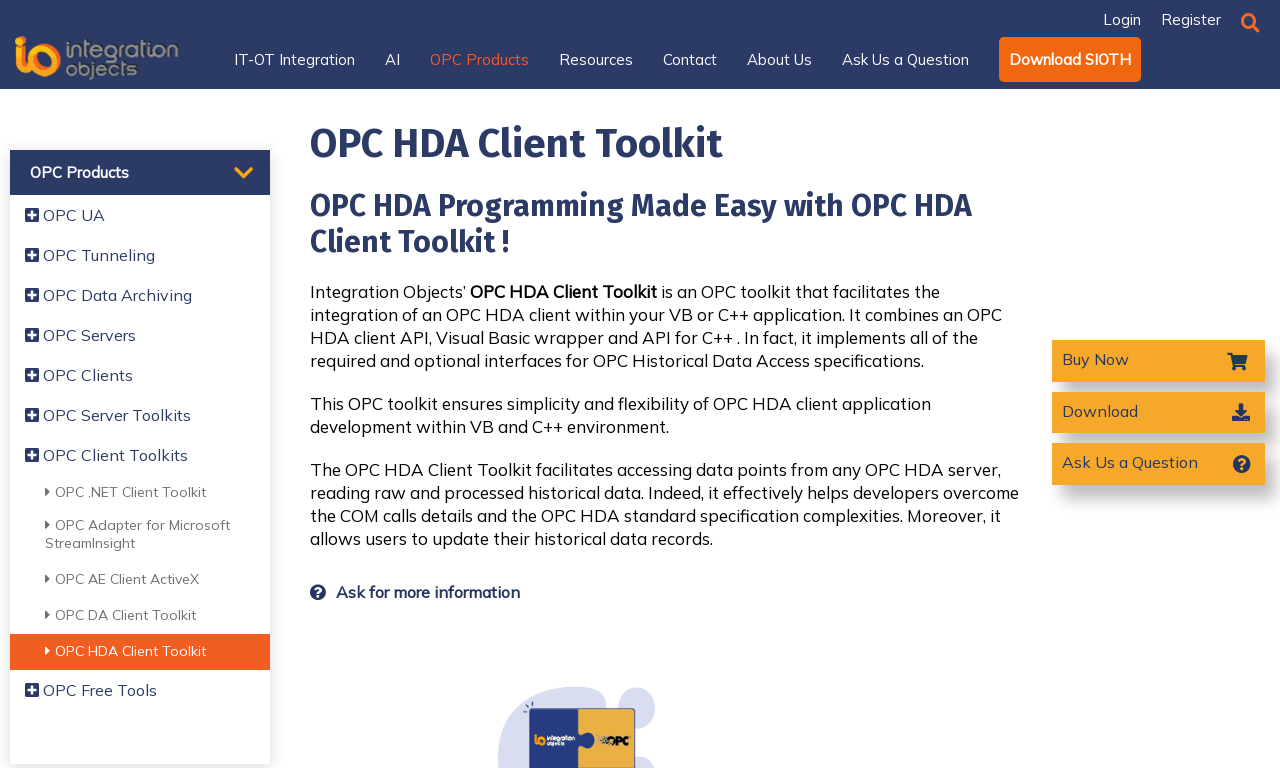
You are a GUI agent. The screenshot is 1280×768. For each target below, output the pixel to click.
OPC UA (65, 215)
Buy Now (1097, 359)
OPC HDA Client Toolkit (125, 651)
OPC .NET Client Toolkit (125, 492)
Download (1100, 411)
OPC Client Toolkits (106, 455)
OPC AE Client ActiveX (122, 579)
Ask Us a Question (1130, 462)
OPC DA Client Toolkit (120, 615)
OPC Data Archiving (108, 295)
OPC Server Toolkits (108, 415)
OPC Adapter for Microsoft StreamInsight (137, 534)
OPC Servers (80, 335)
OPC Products (79, 172)
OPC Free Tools (91, 690)
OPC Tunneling (90, 255)
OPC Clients (79, 375)
